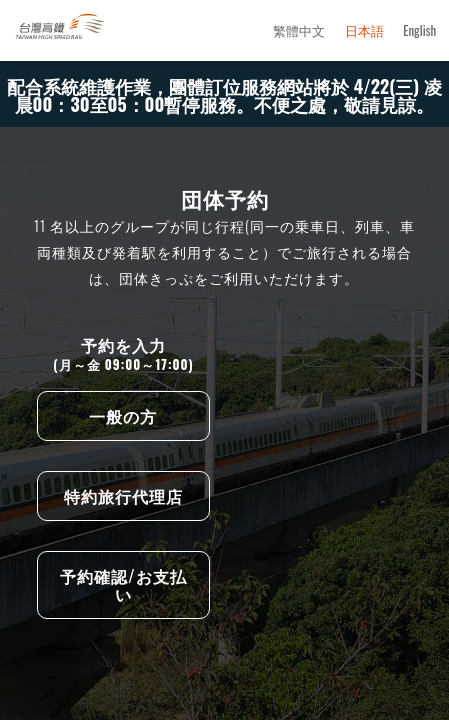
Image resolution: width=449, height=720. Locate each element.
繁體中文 (299, 31)
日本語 (364, 31)
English (419, 31)
